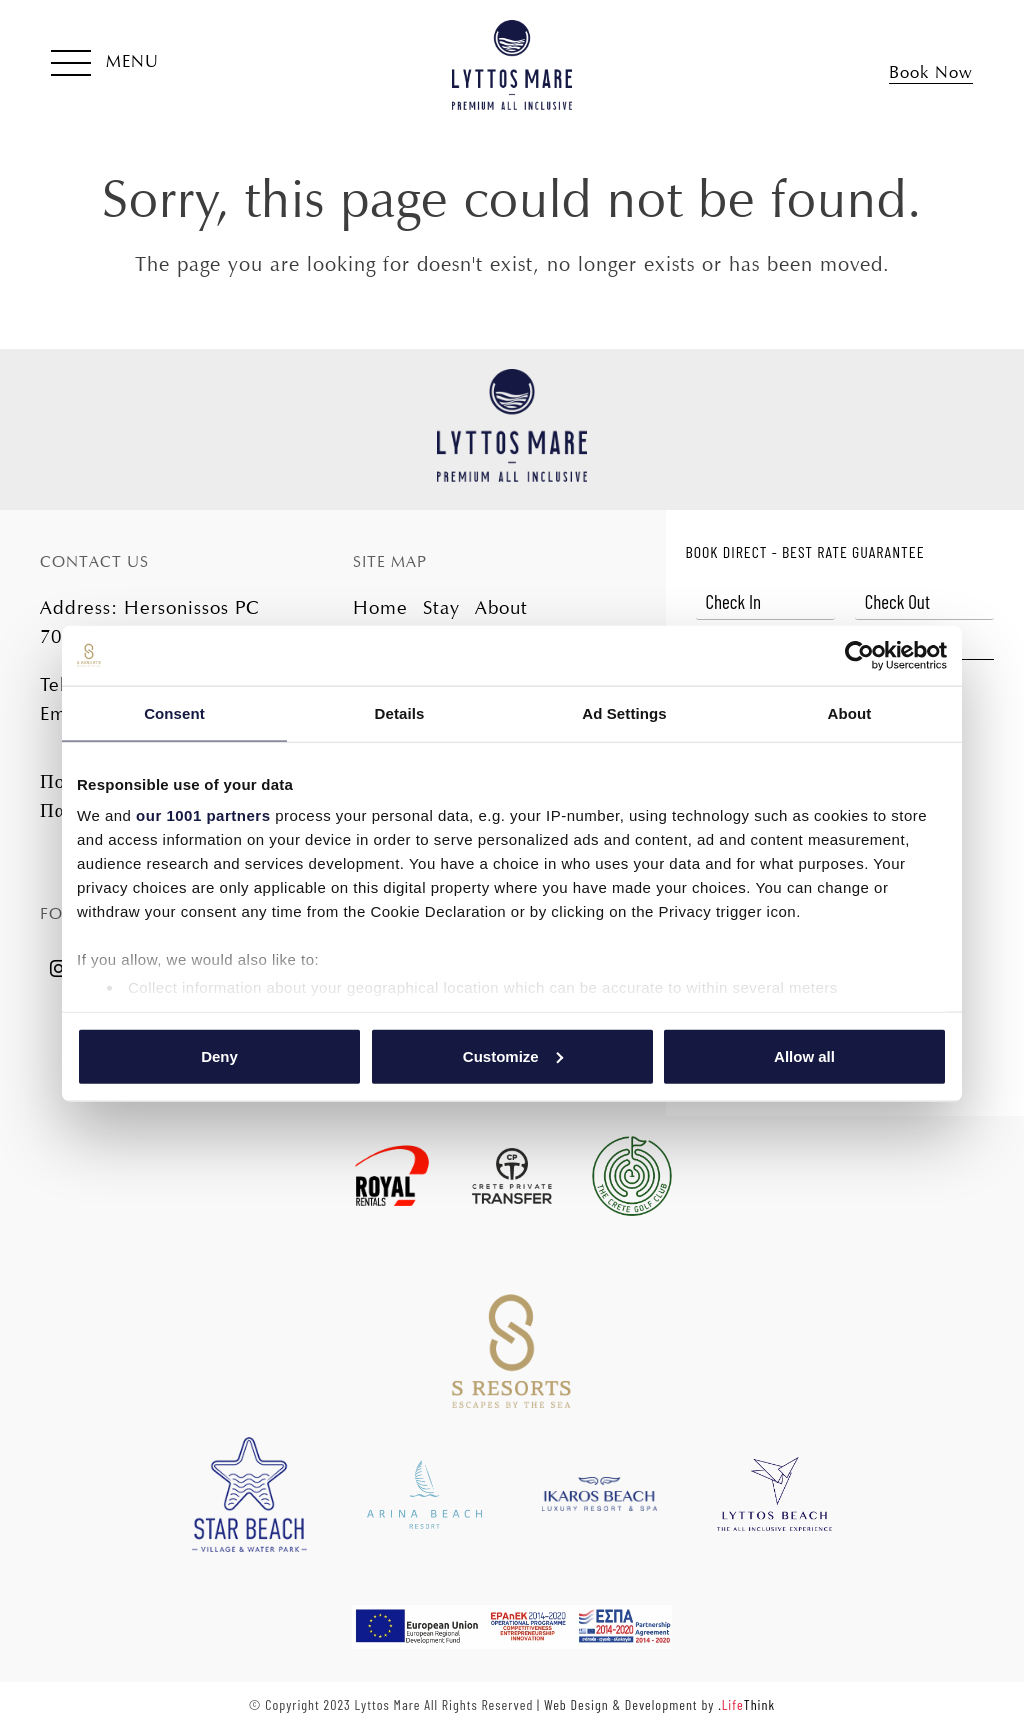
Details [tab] (400, 712)
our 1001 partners (203, 815)
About (501, 607)
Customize (513, 1055)
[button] (105, 65)
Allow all (804, 1055)
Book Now (931, 72)
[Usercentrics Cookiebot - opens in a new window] (859, 655)
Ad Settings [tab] (624, 712)
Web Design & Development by (659, 1704)
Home (380, 607)
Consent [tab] (174, 712)
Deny (219, 1055)
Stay (441, 607)
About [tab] (850, 712)
